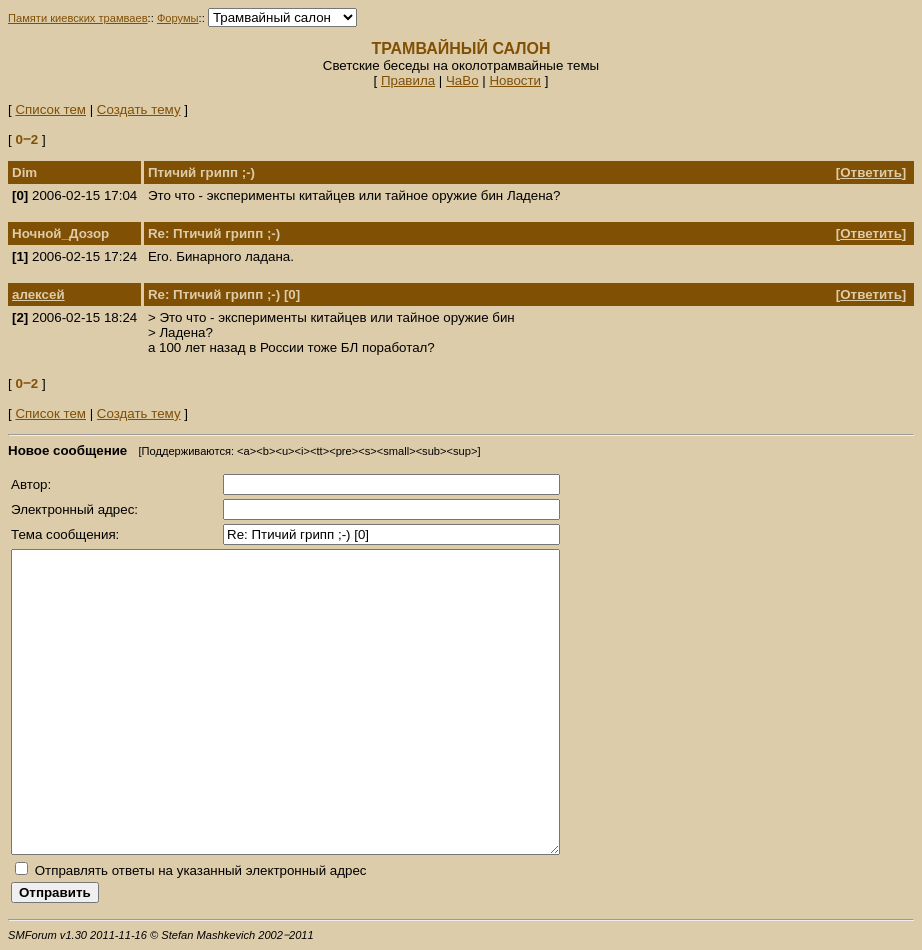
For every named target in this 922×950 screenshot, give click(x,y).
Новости (515, 80)
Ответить (871, 172)
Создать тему (139, 109)
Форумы (178, 18)
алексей (38, 294)
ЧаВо (462, 80)
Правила (408, 80)
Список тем (50, 109)
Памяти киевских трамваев (78, 18)
